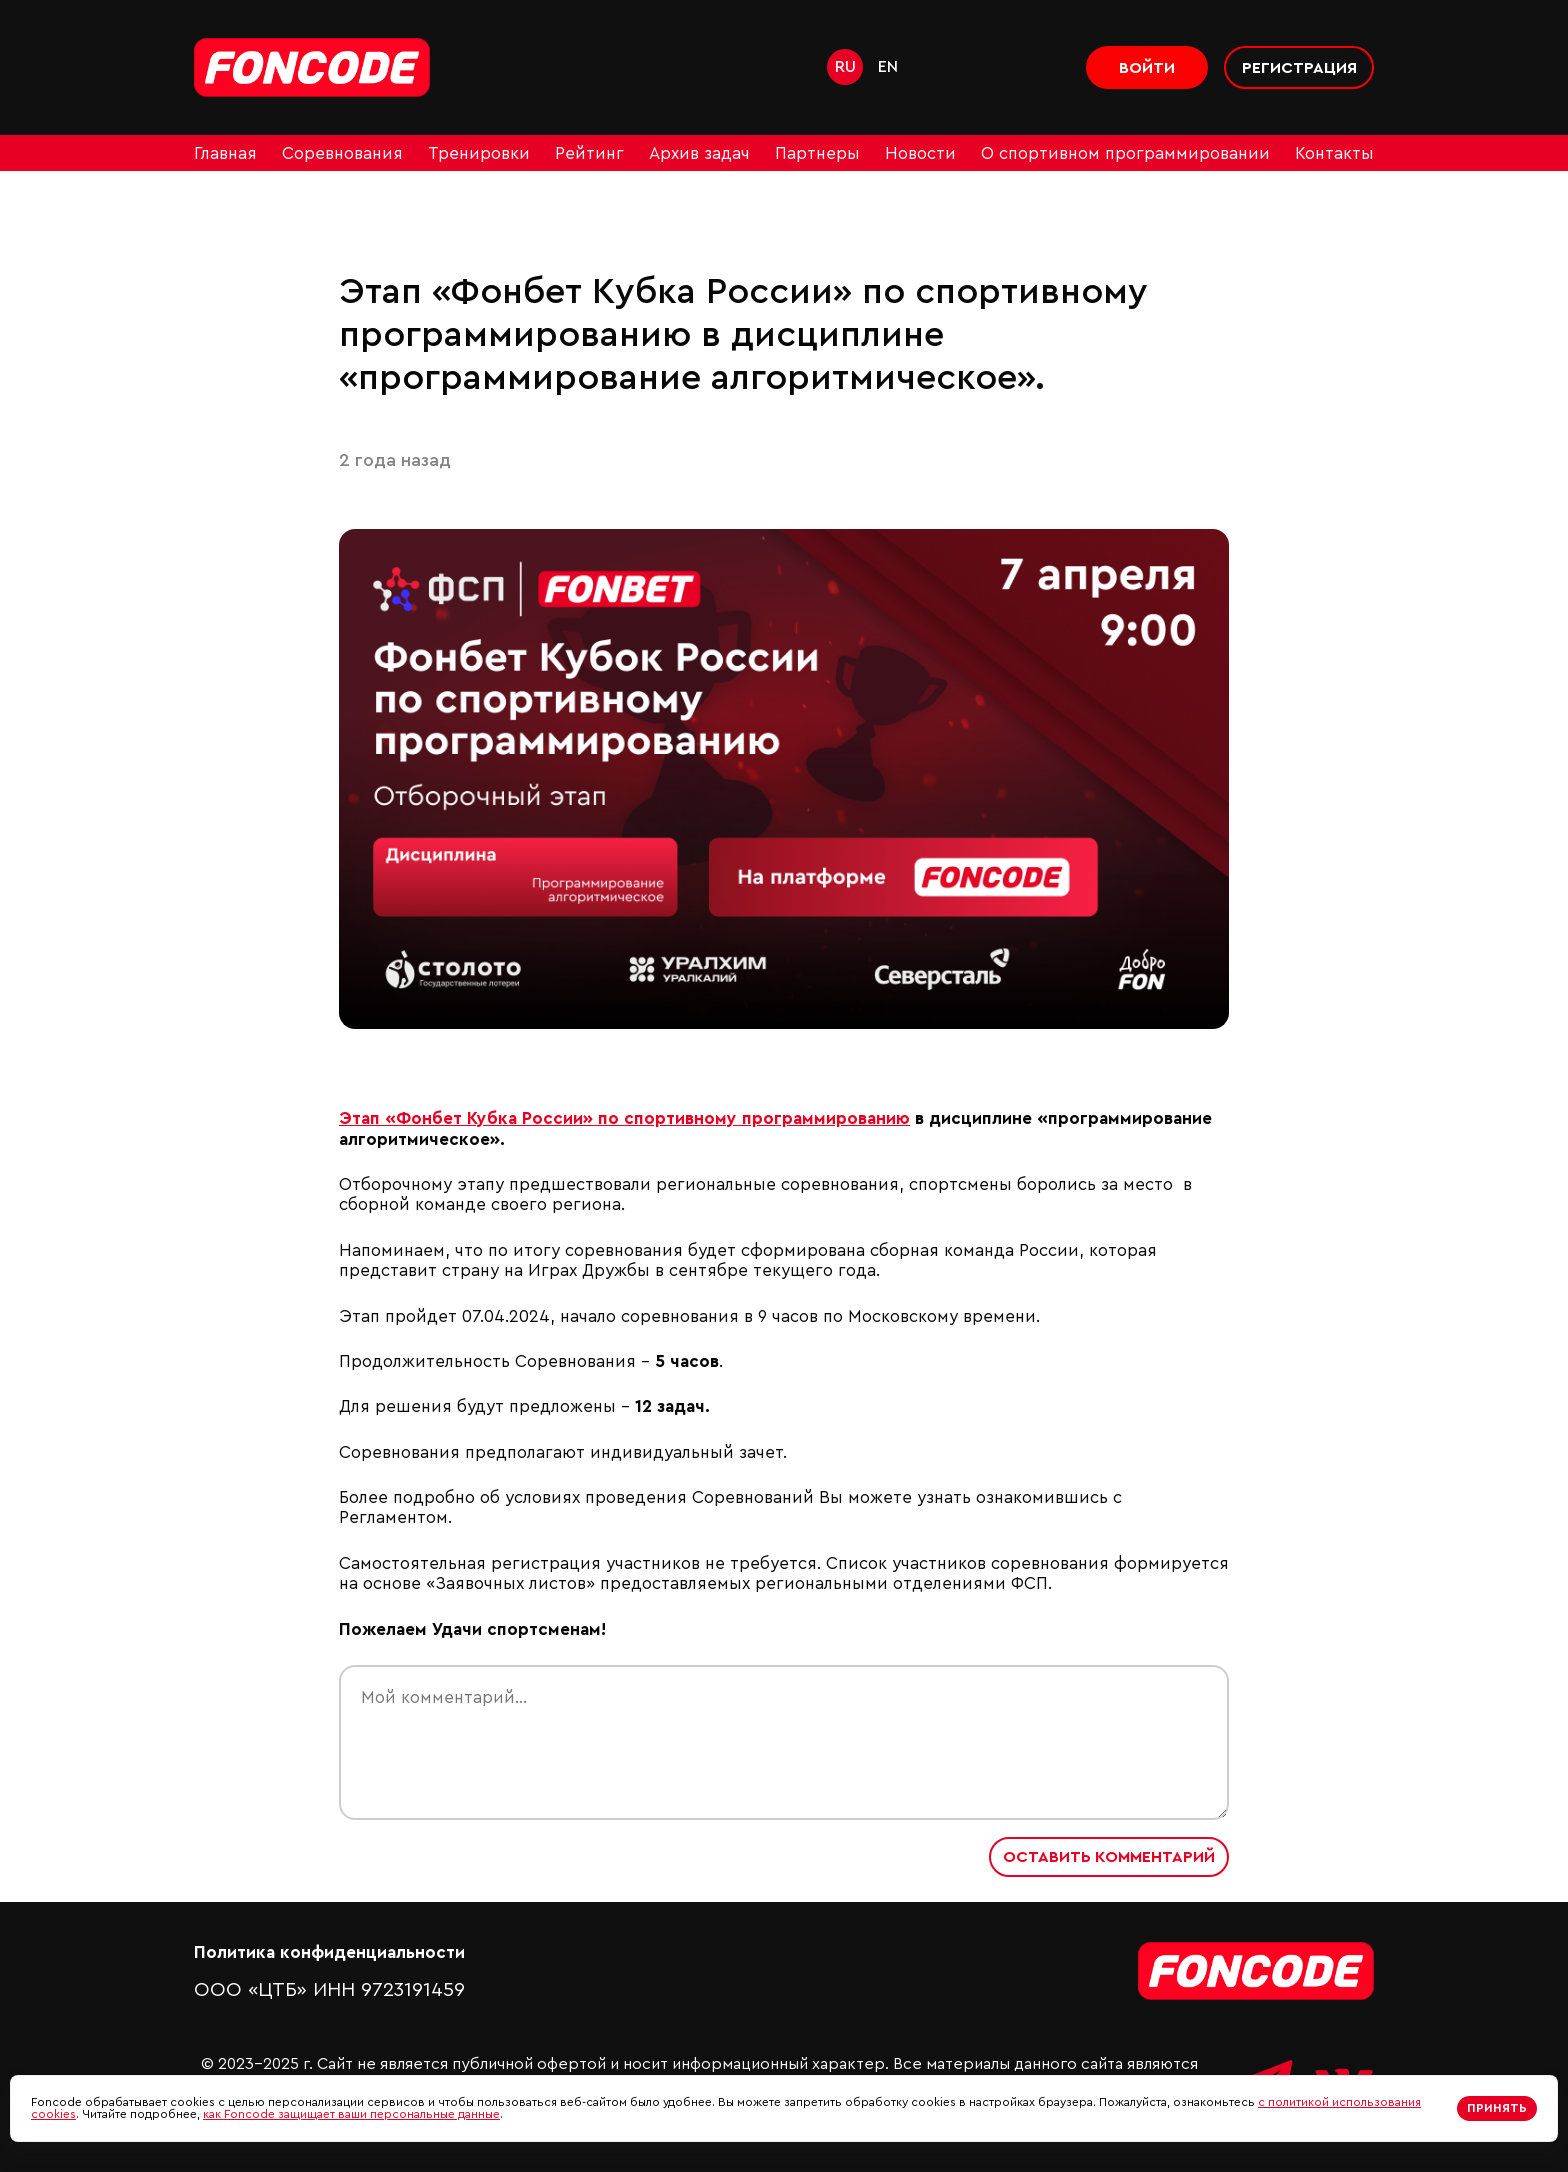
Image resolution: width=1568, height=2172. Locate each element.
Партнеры (817, 153)
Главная (225, 153)
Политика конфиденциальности (329, 1952)
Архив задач (699, 153)
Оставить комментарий (1109, 1857)
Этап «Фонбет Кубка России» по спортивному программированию (624, 1118)
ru (845, 67)
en (888, 67)
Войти (1147, 68)
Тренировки (479, 153)
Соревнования (342, 153)
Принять (1497, 2108)
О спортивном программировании (1125, 153)
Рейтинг (589, 153)
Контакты (1334, 153)
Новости (920, 153)
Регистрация (1299, 68)
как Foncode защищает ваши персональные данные (351, 2114)
